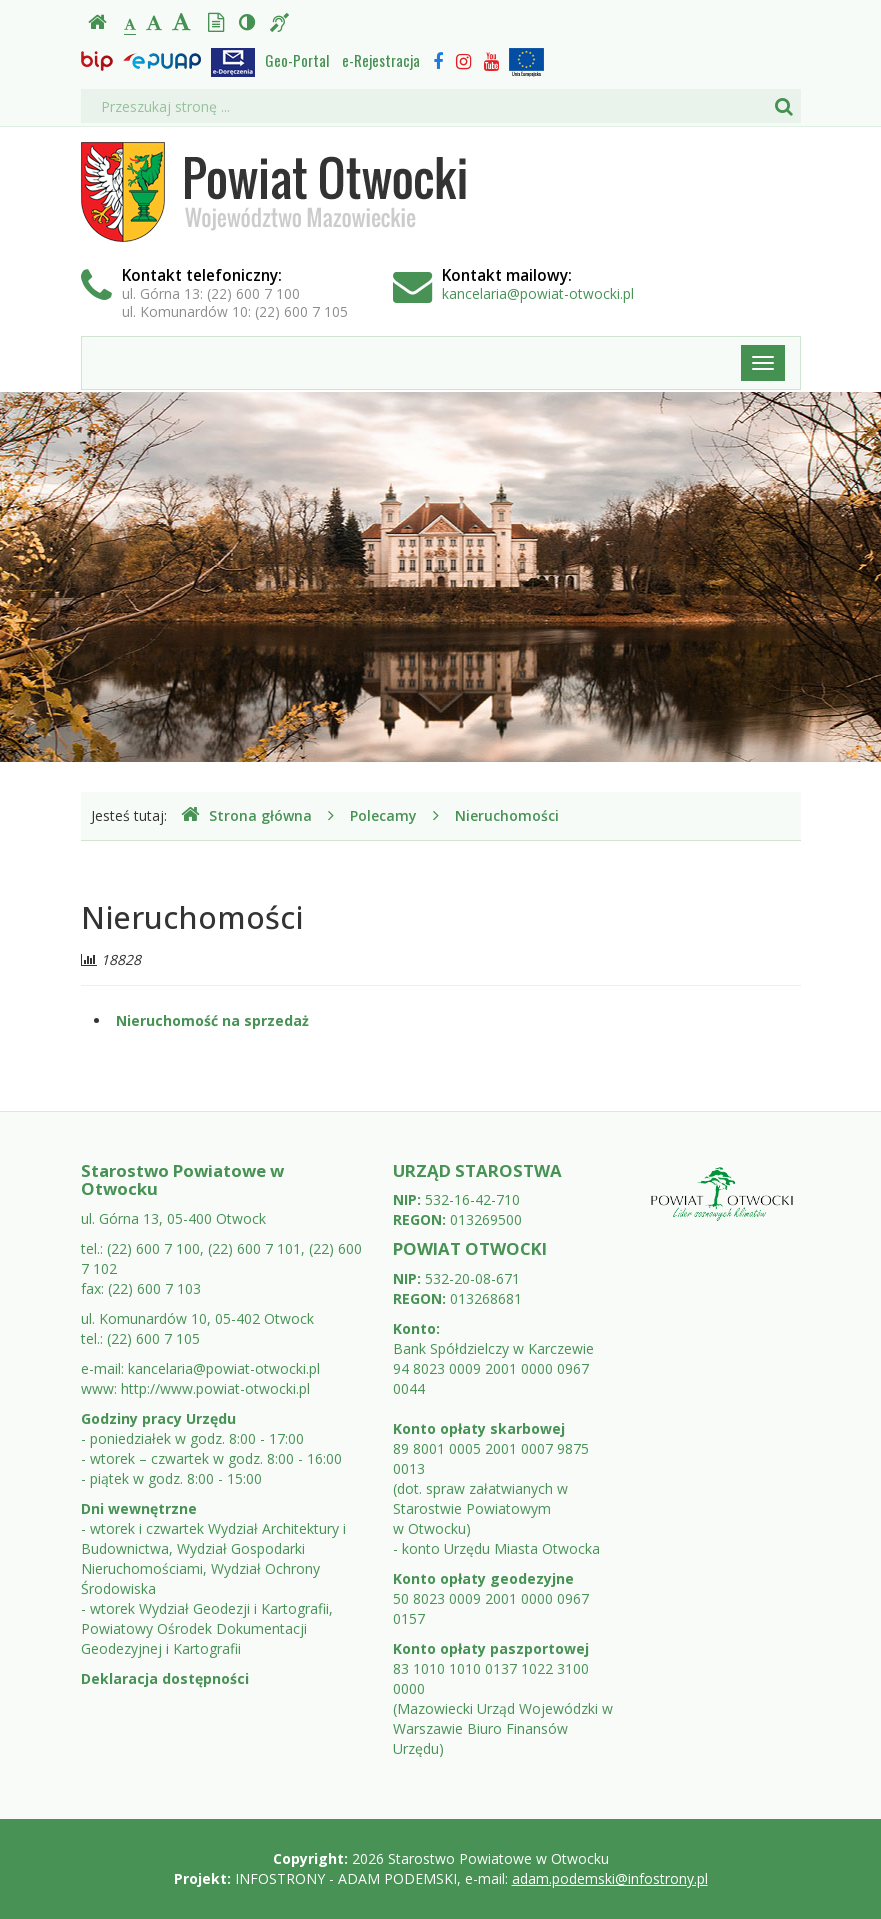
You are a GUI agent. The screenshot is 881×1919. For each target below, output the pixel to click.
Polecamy (383, 815)
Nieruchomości (507, 815)
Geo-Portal (297, 60)
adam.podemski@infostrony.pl (610, 1878)
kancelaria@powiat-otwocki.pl (538, 293)
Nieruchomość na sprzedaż (212, 1020)
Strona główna (246, 815)
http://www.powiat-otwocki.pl (215, 1388)
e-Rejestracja (381, 60)
